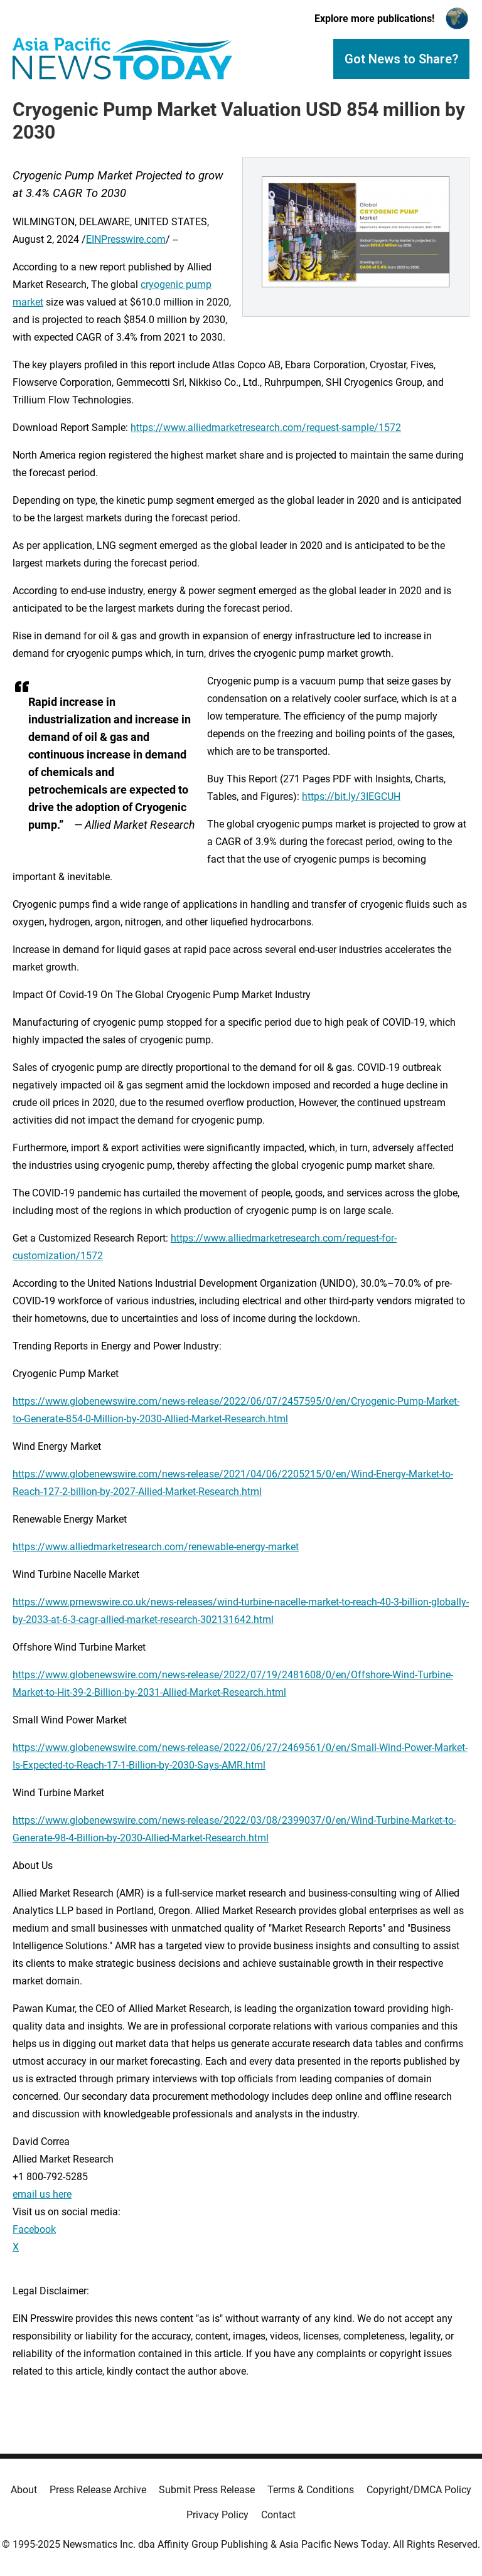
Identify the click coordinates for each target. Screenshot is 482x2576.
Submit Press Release (207, 2490)
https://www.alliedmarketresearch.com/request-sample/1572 (266, 428)
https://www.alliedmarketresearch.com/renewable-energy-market (156, 1547)
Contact (278, 2515)
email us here (42, 2194)
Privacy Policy (217, 2515)
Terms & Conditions (310, 2490)
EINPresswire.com (126, 239)
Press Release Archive (98, 2490)
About (24, 2490)
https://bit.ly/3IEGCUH (351, 796)
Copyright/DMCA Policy (419, 2490)
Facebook (34, 2229)
